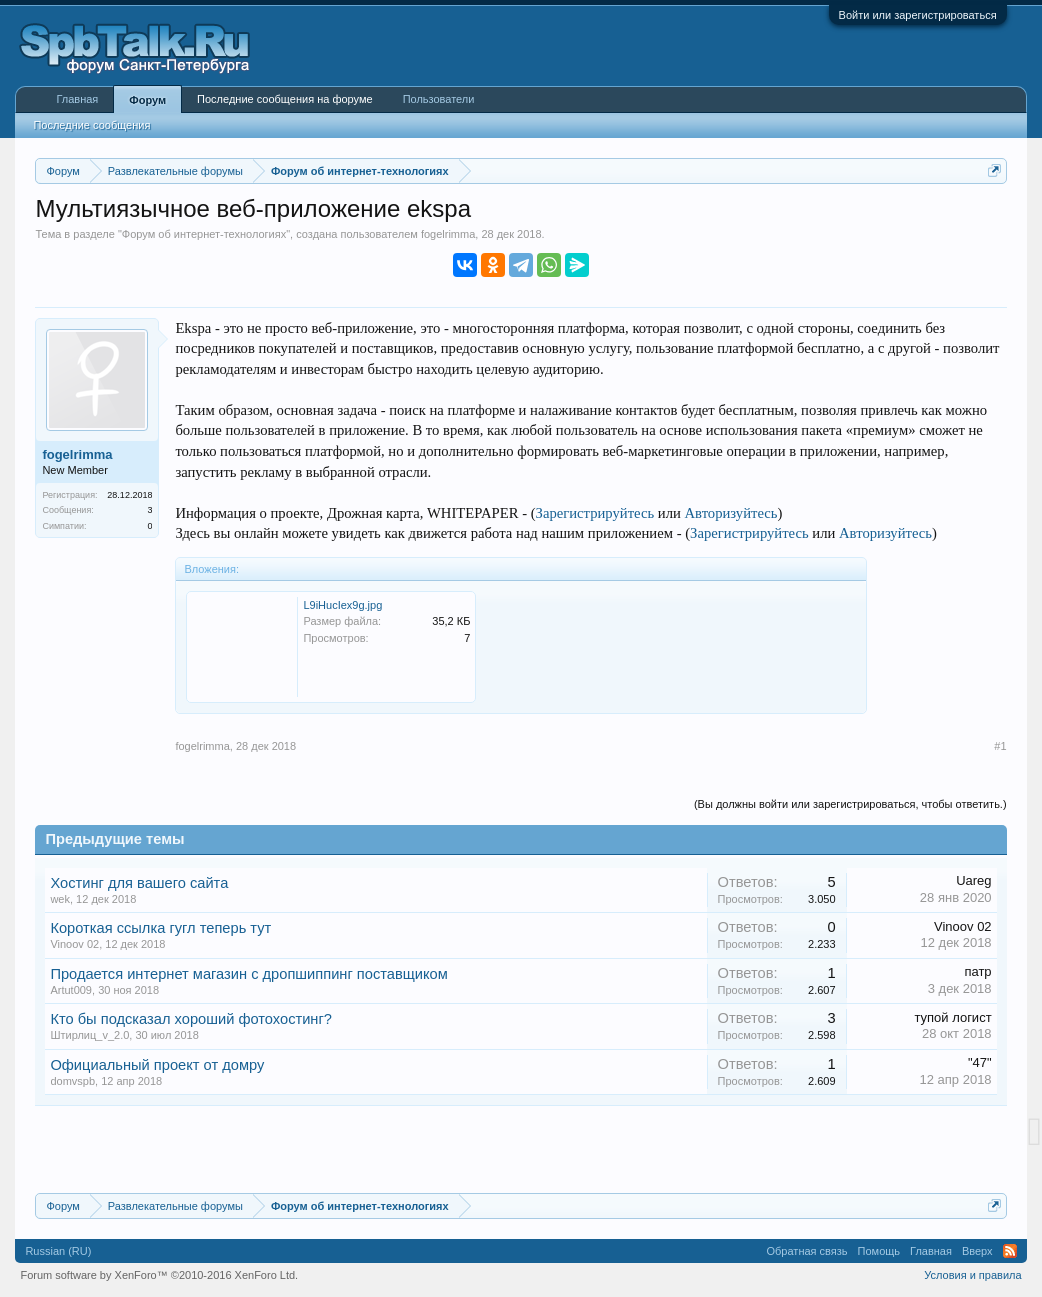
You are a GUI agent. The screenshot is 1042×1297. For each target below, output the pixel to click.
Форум (147, 100)
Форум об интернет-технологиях (204, 234)
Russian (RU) (58, 1251)
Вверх (977, 1251)
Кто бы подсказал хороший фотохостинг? (191, 1019)
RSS (1010, 1251)
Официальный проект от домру (157, 1065)
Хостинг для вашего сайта (139, 883)
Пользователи (439, 99)
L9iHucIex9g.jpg (342, 605)
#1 (1000, 746)
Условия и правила (972, 1275)
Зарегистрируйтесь (595, 513)
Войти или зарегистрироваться (918, 15)
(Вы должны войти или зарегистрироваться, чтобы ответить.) (850, 804)
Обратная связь (807, 1251)
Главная (77, 99)
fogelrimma (448, 234)
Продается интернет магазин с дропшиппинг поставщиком (248, 974)
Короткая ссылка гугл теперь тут (160, 928)
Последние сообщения (91, 125)
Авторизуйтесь (731, 513)
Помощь (879, 1251)
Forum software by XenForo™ (159, 1275)
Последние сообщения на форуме (285, 99)
